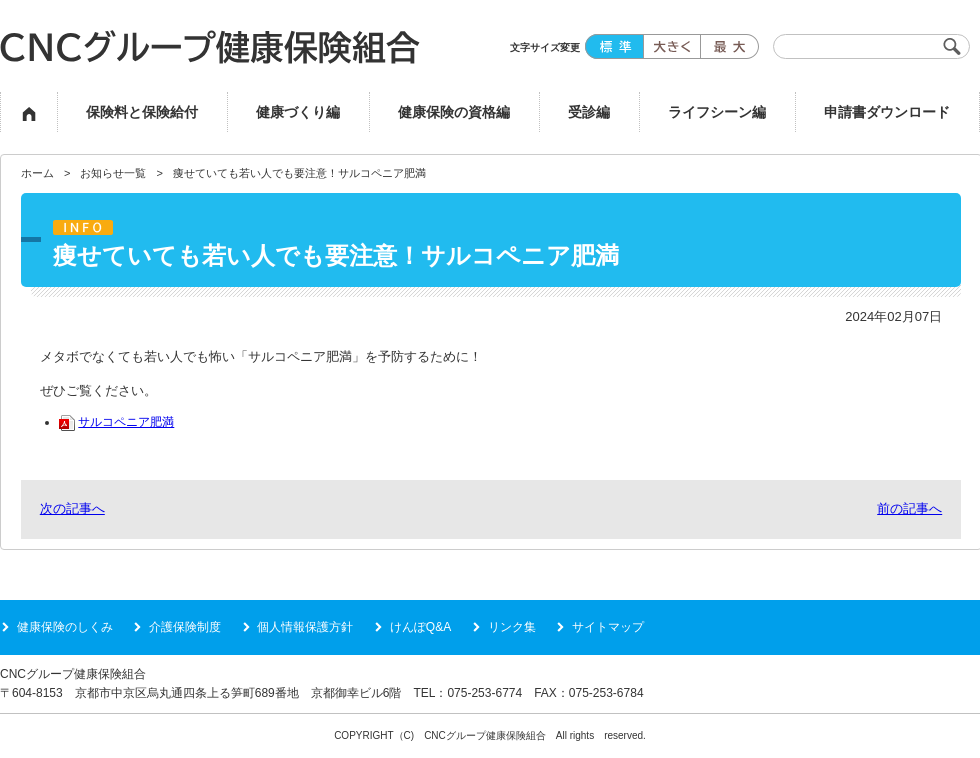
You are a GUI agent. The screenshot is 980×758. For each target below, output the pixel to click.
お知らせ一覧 (113, 173)
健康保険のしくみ (65, 627)
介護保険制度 (185, 627)
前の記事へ (909, 508)
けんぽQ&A (420, 627)
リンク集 (512, 627)
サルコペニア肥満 (116, 421)
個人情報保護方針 (305, 627)
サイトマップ (608, 627)
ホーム (37, 173)
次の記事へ (72, 508)
